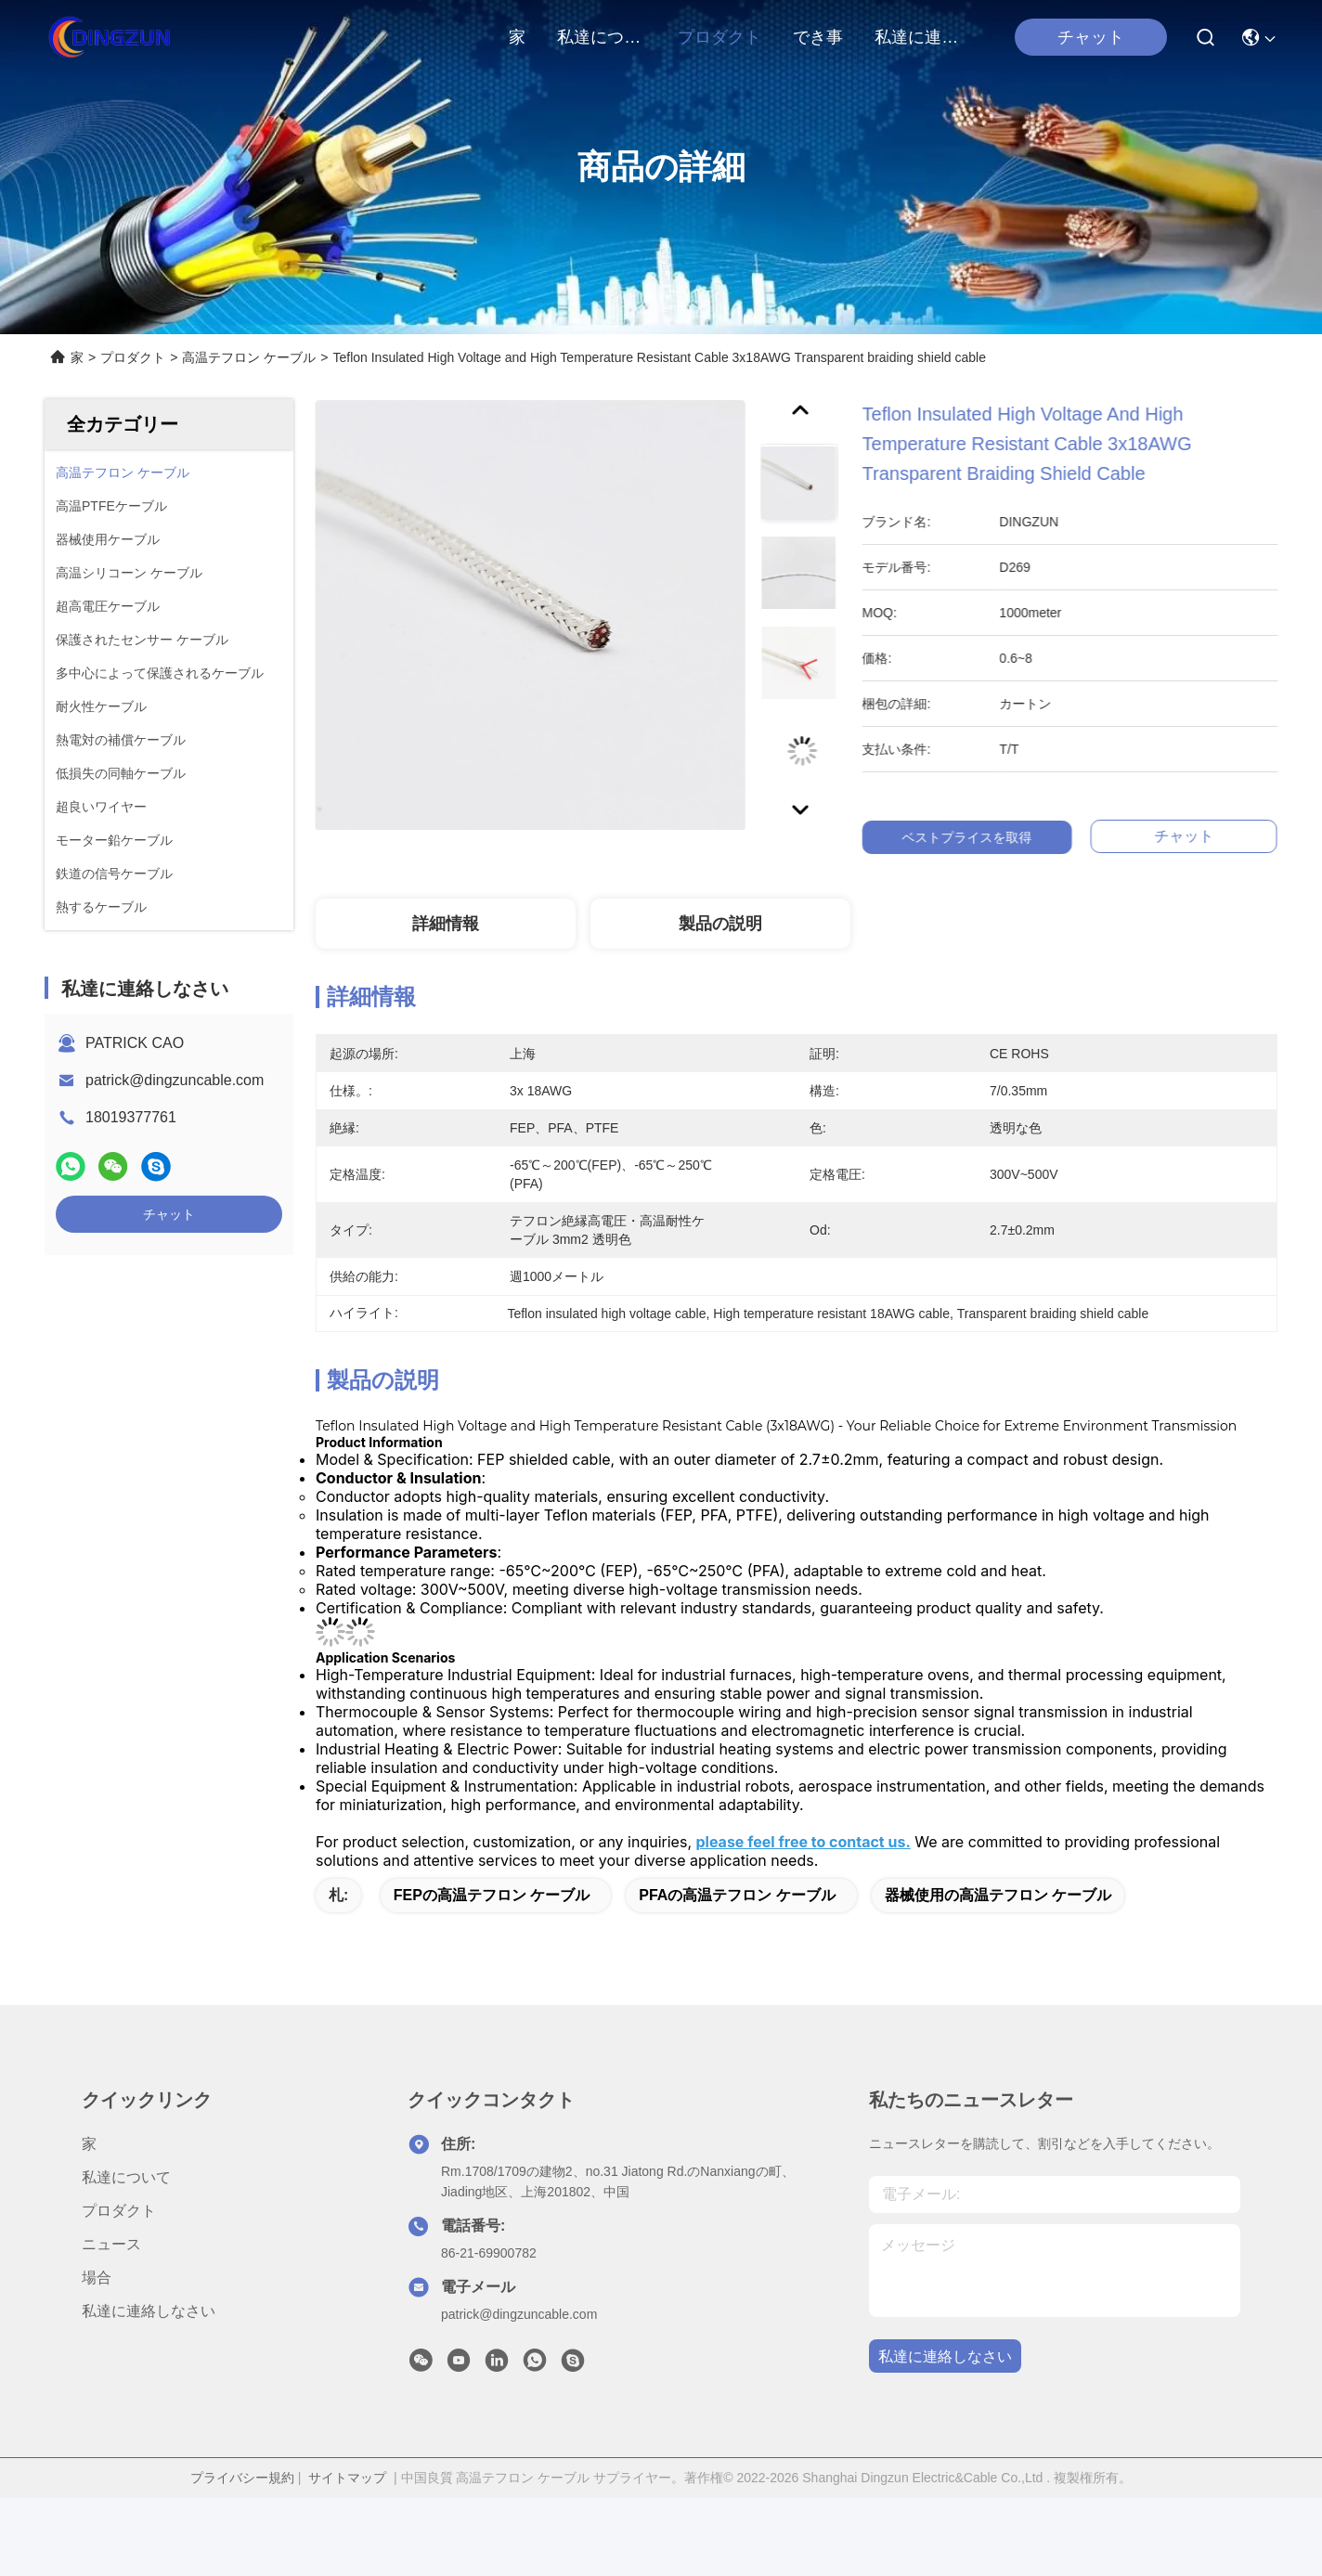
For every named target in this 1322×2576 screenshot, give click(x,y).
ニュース (111, 2244)
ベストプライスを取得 (994, 837)
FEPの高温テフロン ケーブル (492, 1895)
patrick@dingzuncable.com (174, 1080)
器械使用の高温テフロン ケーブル (998, 1895)
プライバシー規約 (242, 2477)
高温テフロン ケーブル (249, 357)
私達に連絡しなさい (919, 37)
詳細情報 (445, 923)
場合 (96, 2277)
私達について (601, 37)
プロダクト (719, 37)
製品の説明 (720, 923)
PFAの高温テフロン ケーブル (737, 1895)
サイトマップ (347, 2477)
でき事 (818, 37)
